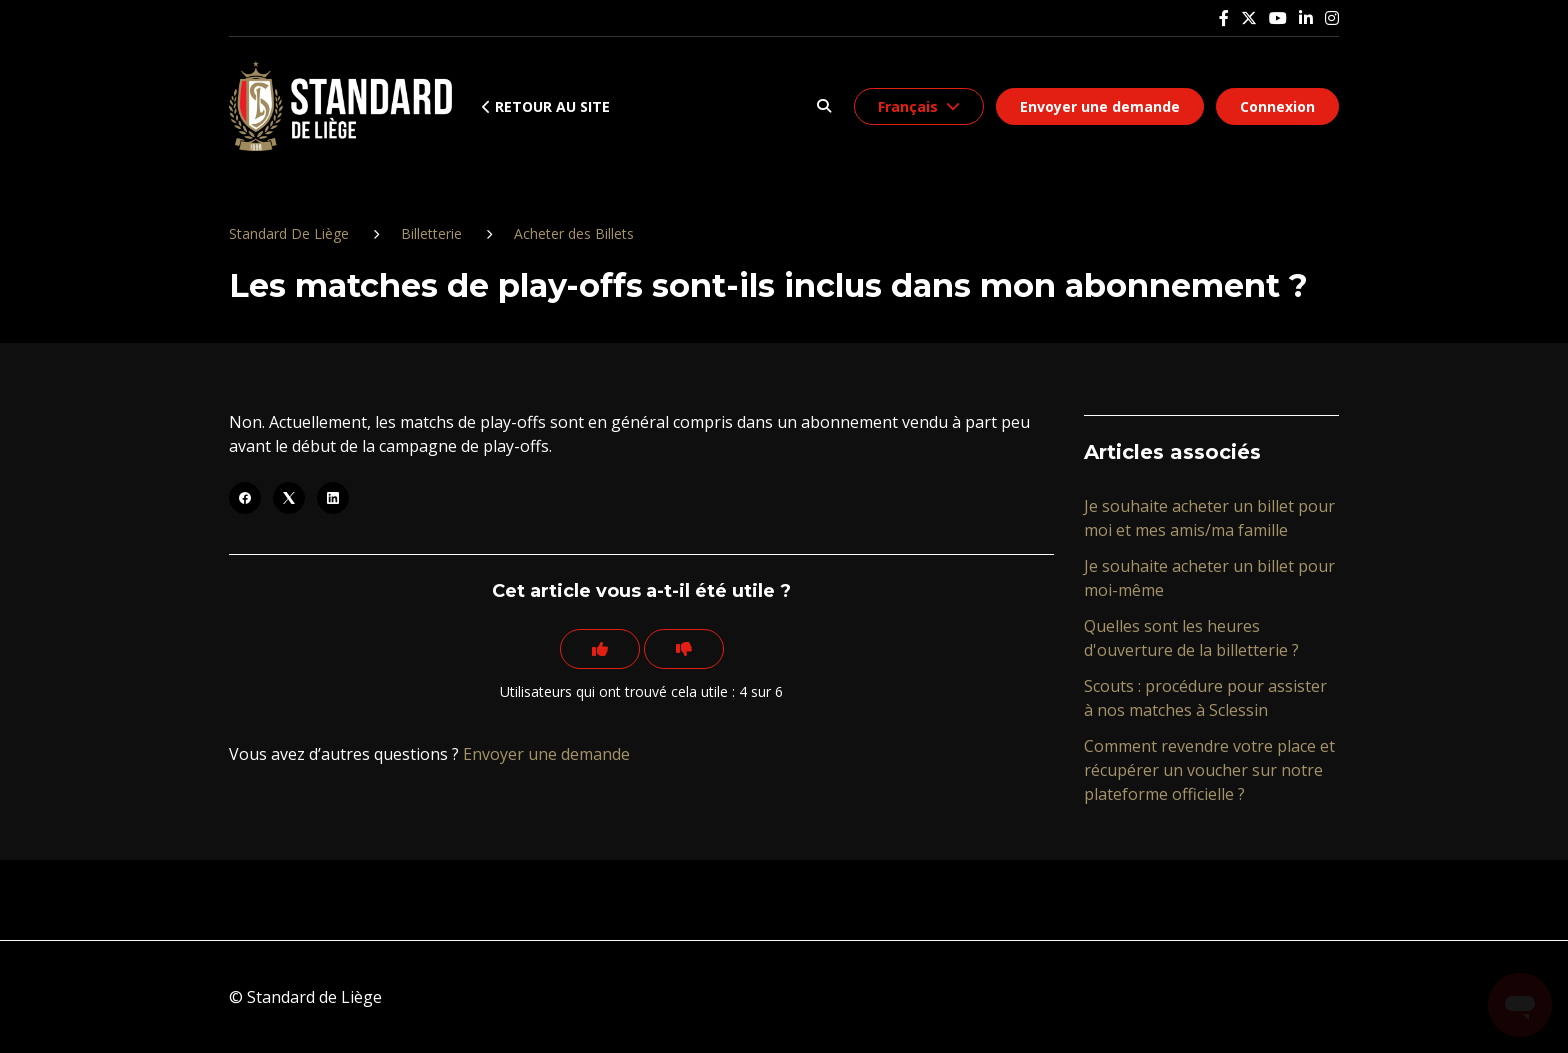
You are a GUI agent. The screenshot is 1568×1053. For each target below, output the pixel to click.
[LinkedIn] (333, 498)
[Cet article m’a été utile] (600, 649)
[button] (823, 106)
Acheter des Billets (574, 233)
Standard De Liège (289, 233)
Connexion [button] (1277, 106)
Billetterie (431, 233)
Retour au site (546, 106)
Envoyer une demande (1100, 106)
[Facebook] (245, 498)
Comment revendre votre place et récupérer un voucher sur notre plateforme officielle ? (1209, 770)
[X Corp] (289, 498)
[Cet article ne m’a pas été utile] (684, 649)
